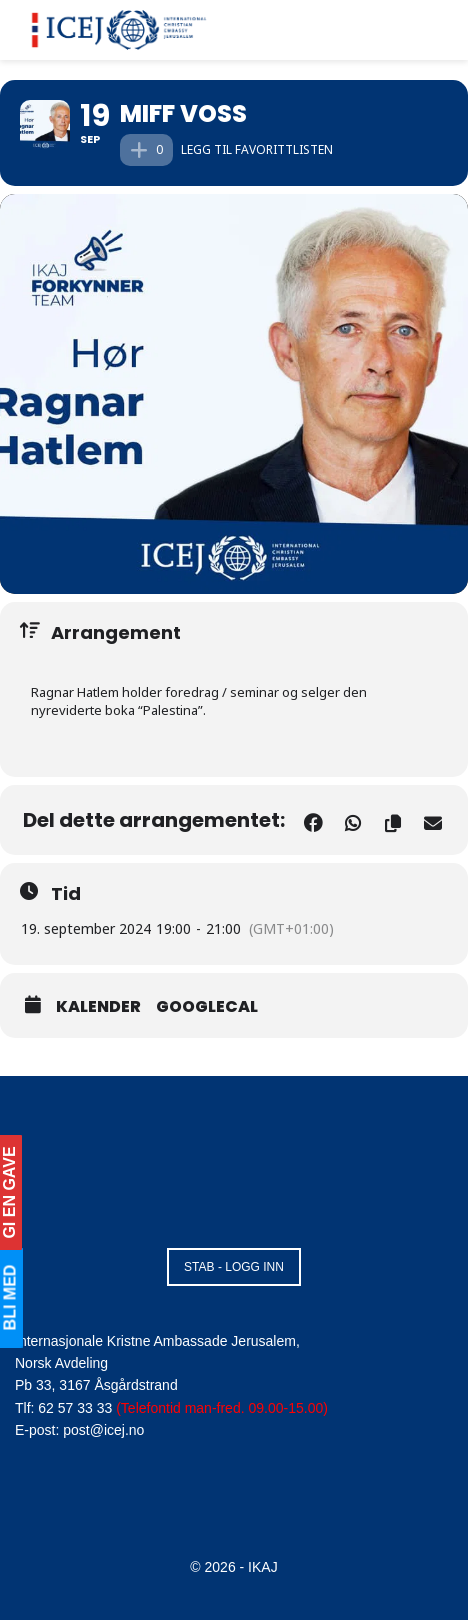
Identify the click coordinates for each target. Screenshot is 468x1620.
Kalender (98, 1007)
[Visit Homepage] (119, 30)
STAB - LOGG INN (234, 1267)
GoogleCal (207, 1007)
